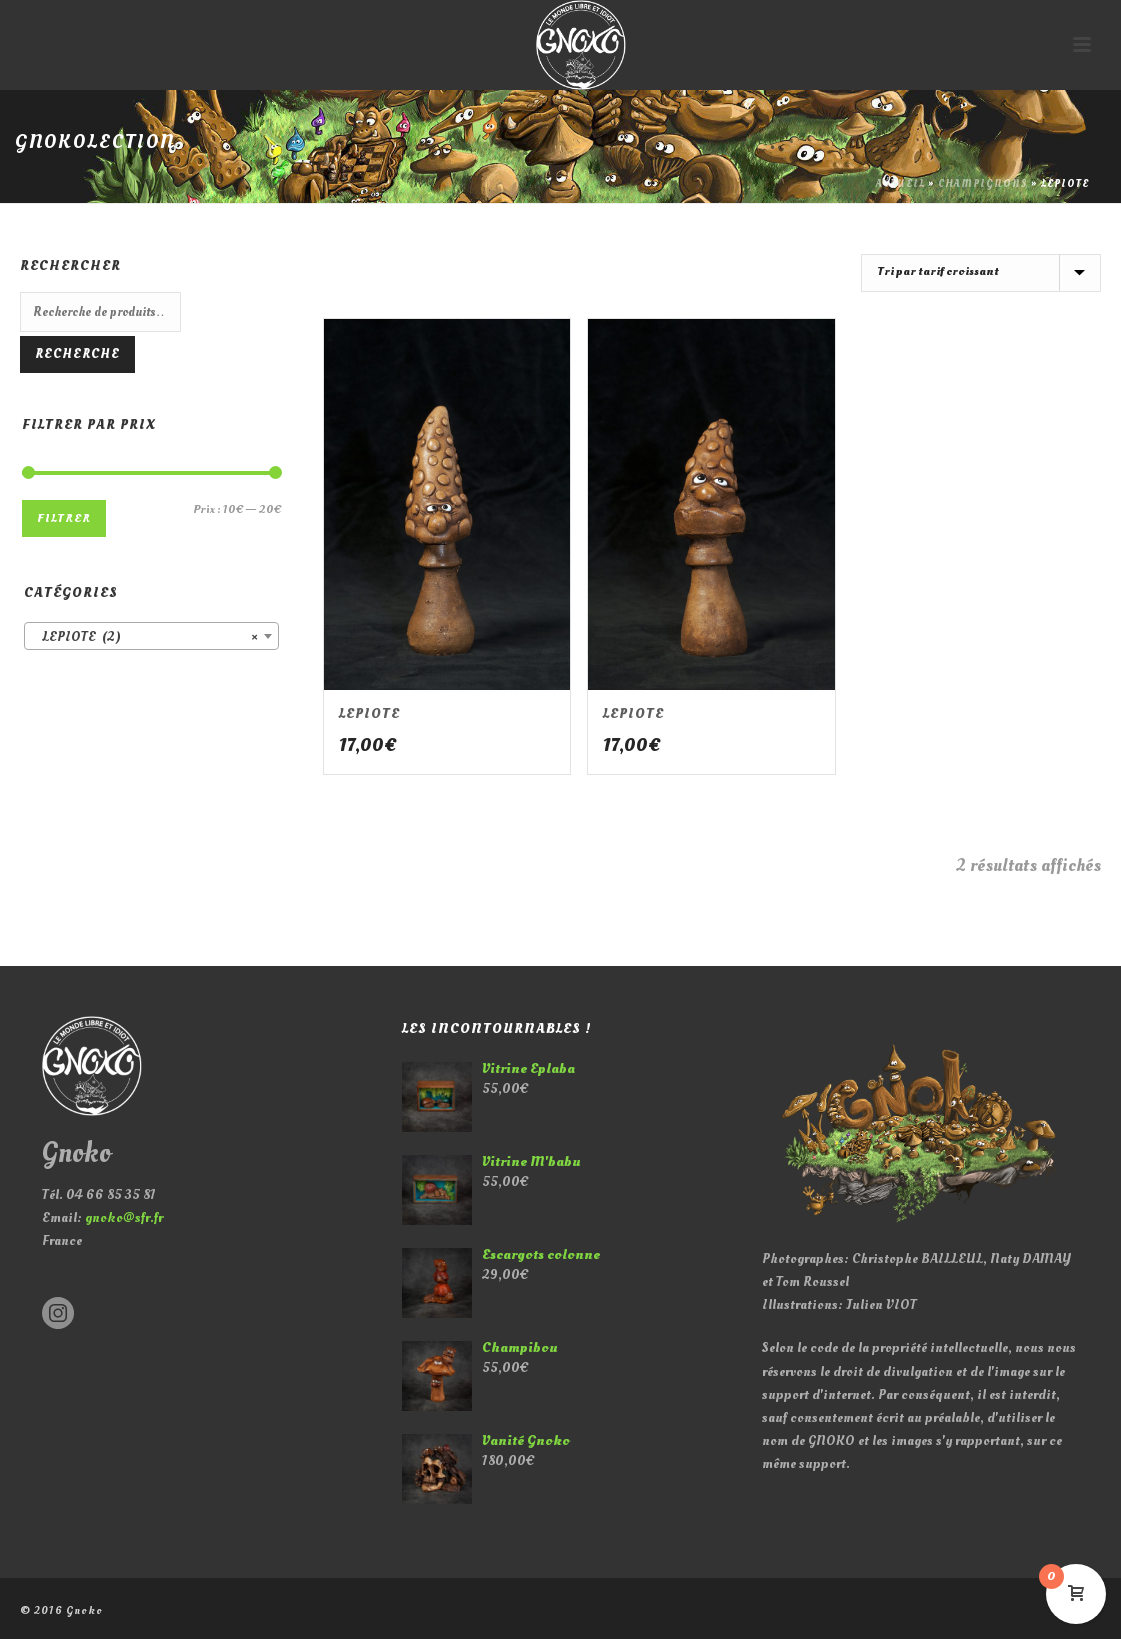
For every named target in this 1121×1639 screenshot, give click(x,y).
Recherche (77, 354)
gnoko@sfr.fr (124, 1217)
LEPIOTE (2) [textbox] (145, 637)
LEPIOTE (369, 713)
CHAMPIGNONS (983, 184)
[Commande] (981, 273)
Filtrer (64, 518)
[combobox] (151, 636)
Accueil (900, 184)
